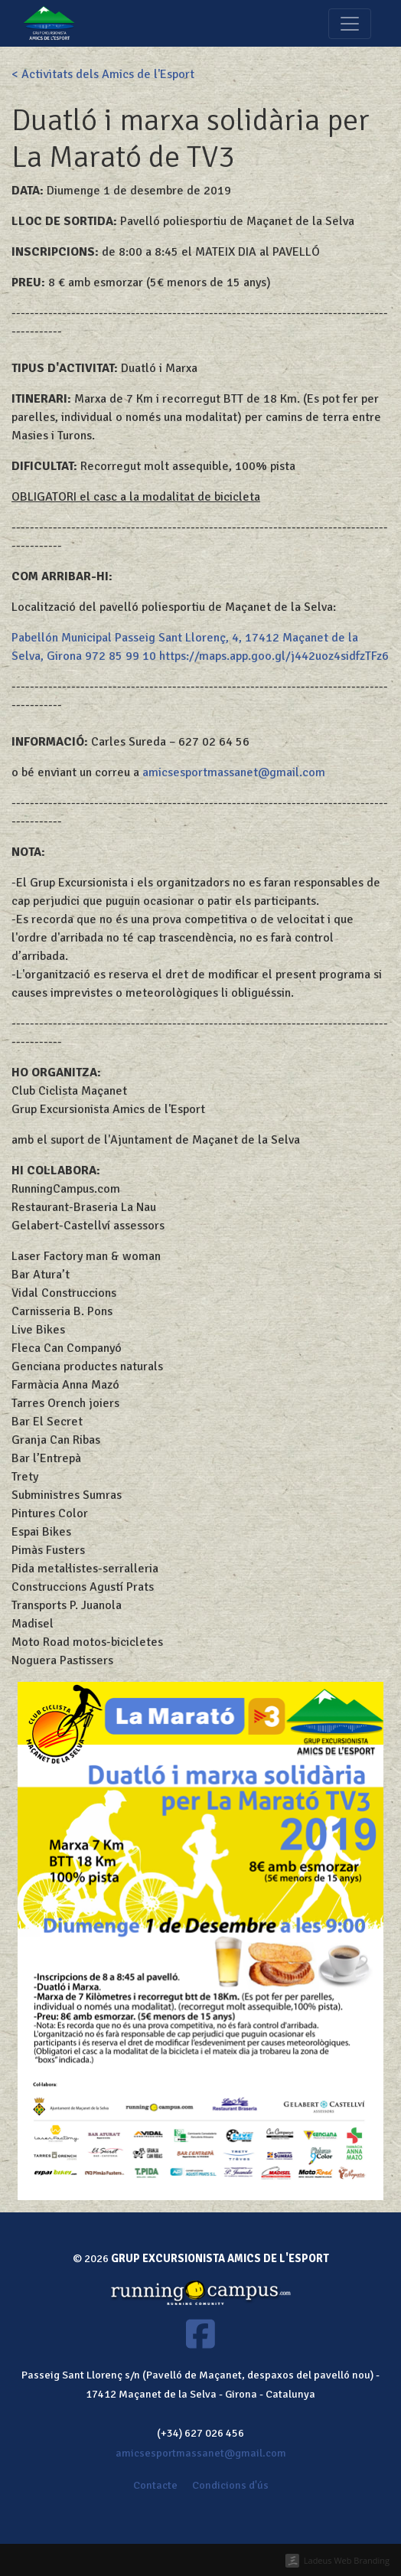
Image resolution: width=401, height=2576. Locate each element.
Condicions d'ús (230, 2485)
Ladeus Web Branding (347, 2560)
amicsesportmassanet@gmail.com (233, 772)
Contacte (155, 2485)
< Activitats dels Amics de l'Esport (102, 74)
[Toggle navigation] (349, 23)
